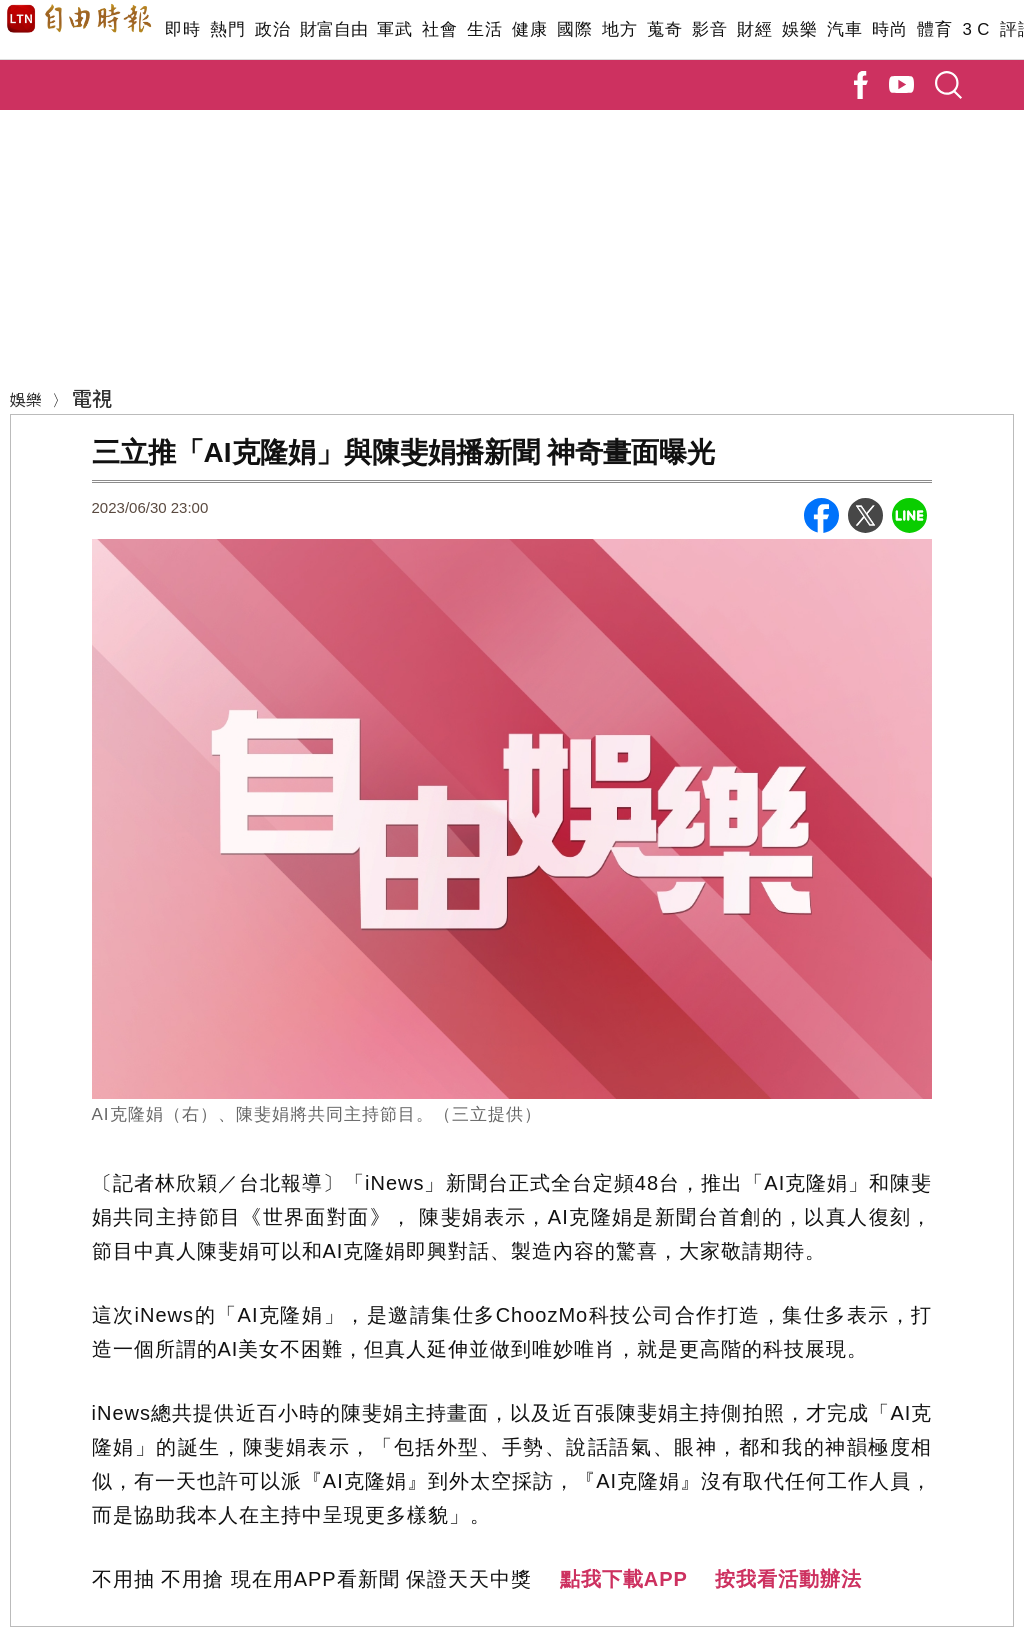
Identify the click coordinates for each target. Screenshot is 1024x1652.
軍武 (394, 29)
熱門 (227, 29)
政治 (272, 29)
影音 (709, 29)
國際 (574, 29)
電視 (92, 397)
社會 (439, 29)
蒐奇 (664, 29)
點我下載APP (624, 1579)
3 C (976, 29)
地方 (619, 29)
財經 (754, 29)
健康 (529, 29)
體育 (934, 29)
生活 (484, 29)
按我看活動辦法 (788, 1579)
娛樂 (799, 29)
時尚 (889, 29)
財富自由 (333, 29)
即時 (182, 29)
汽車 (844, 29)
